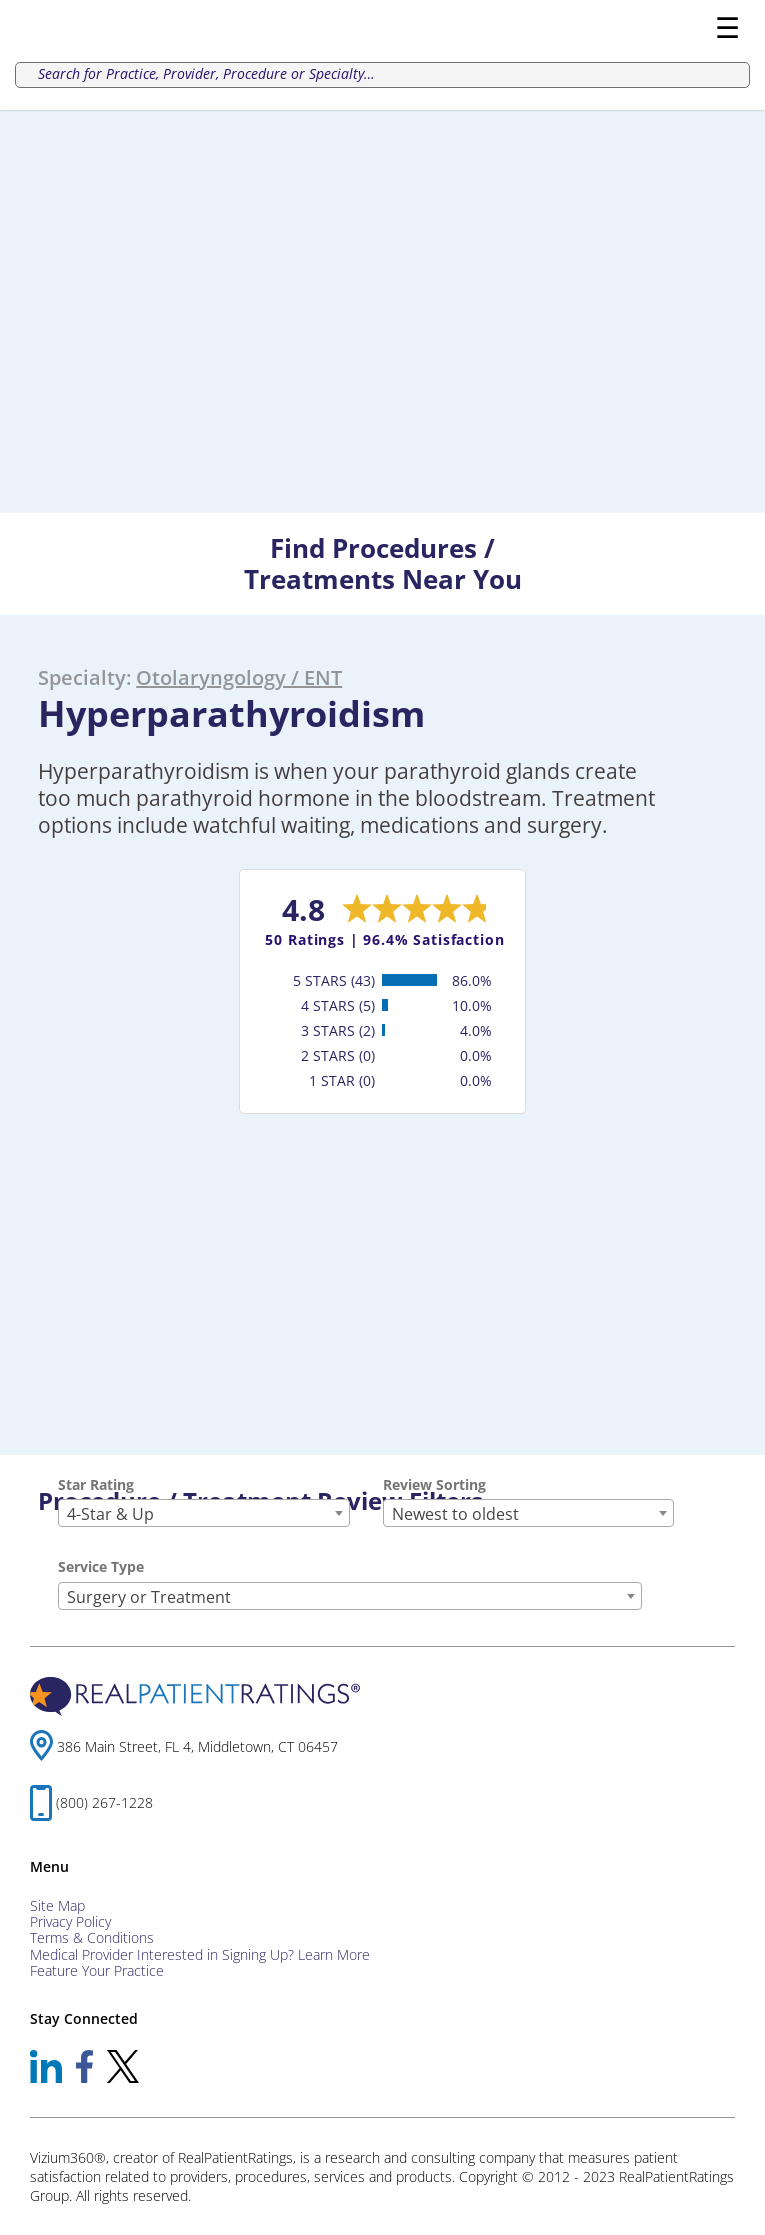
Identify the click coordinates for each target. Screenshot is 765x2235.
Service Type (101, 1566)
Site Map (57, 1905)
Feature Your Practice (97, 1970)
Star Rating (96, 1484)
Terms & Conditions (92, 1937)
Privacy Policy (70, 1921)
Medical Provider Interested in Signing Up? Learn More (200, 1954)
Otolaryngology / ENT (239, 677)
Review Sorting (434, 1484)
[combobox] (204, 1513)
